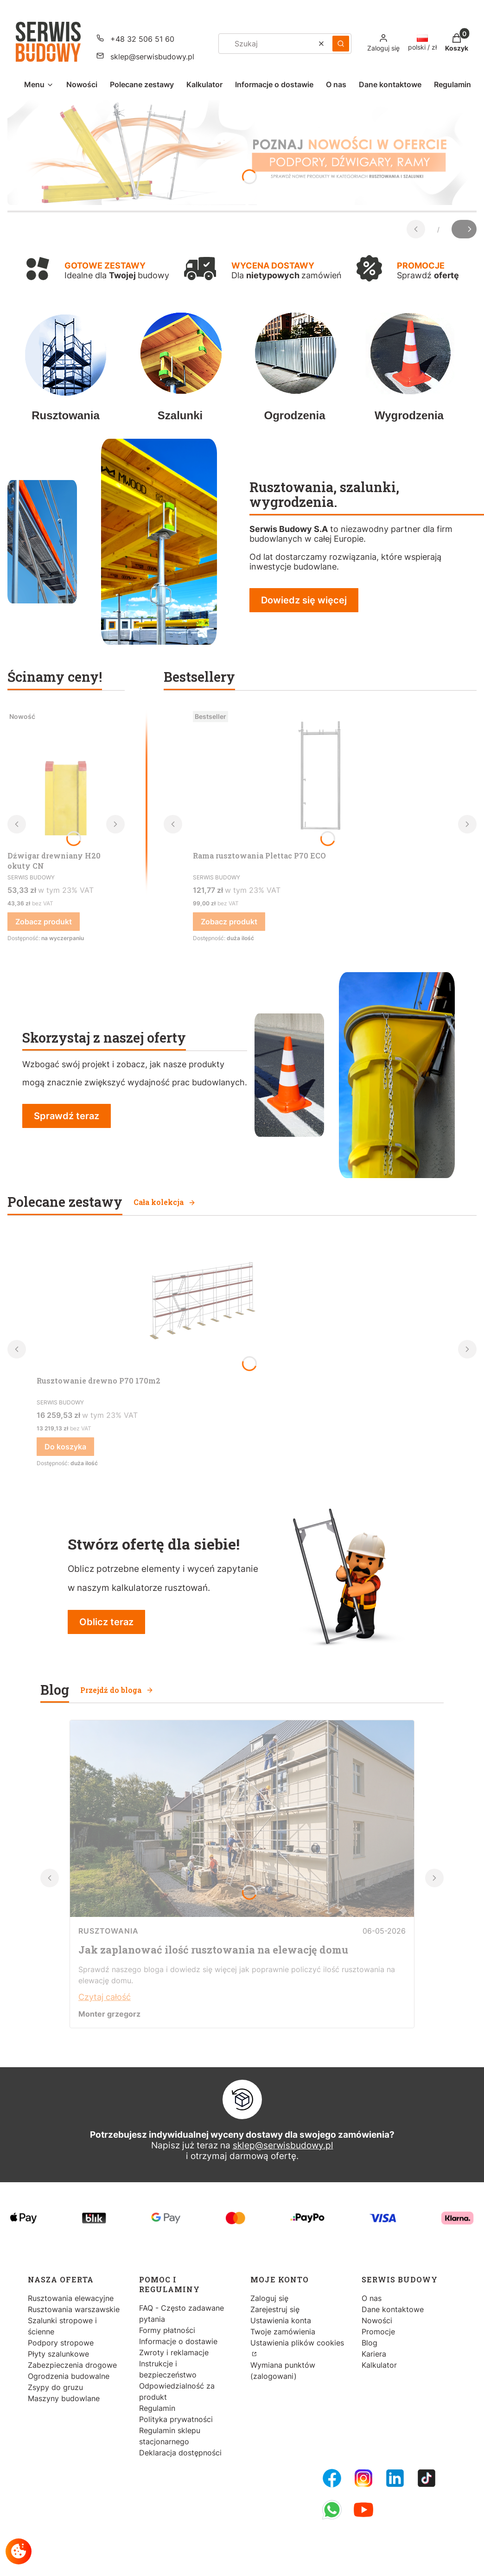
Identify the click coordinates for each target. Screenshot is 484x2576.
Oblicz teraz (106, 1622)
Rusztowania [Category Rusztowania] (108, 1930)
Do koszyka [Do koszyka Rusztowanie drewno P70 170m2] (65, 1446)
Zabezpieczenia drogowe (72, 2365)
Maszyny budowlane (64, 2398)
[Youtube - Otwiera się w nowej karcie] (363, 2509)
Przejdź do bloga (116, 1690)
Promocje (378, 2331)
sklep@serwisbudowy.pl (283, 2145)
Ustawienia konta (280, 2320)
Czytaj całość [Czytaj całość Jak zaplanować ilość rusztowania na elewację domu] (104, 1997)
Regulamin (157, 2408)
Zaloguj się (269, 2298)
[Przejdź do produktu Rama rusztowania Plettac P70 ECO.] (320, 776)
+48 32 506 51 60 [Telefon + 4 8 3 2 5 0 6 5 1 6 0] (142, 39)
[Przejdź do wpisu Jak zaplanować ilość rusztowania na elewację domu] (242, 1914)
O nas (372, 2298)
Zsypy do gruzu (55, 2387)
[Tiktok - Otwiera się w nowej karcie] (426, 2478)
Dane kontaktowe (393, 2309)
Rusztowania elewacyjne (71, 2298)
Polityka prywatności (176, 2419)
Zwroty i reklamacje (174, 2352)
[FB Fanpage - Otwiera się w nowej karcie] (332, 2478)
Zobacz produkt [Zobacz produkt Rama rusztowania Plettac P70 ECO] (229, 921)
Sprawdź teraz (66, 1115)
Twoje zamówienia (282, 2331)
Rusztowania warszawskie (74, 2309)
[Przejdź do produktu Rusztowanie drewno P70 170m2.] (199, 1301)
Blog (369, 2342)
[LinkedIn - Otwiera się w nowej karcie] (395, 2478)
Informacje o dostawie (178, 2341)
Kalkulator (379, 2365)
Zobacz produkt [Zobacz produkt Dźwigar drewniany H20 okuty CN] (43, 921)
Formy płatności (167, 2330)
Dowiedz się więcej (304, 600)
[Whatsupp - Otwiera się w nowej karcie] (332, 2509)
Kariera (374, 2353)
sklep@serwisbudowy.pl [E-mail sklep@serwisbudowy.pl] (152, 56)
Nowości (377, 2320)
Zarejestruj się (274, 2309)
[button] (340, 43)
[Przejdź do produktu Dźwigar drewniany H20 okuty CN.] (66, 776)
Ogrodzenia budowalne (68, 2376)
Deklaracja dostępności (180, 2452)
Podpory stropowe (61, 2342)
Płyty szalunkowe (58, 2353)
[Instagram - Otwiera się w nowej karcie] (363, 2478)
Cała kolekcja (165, 1202)
